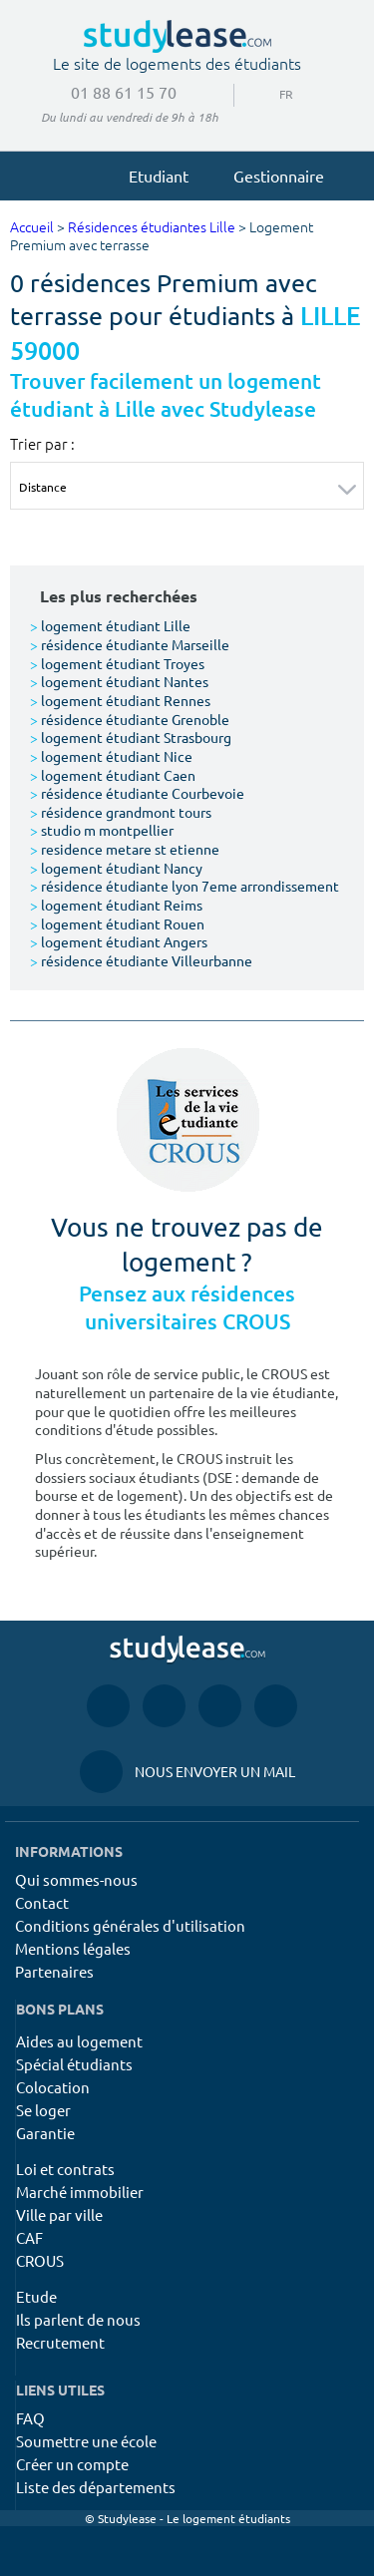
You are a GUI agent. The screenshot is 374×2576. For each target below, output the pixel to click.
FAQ (30, 2417)
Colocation (53, 2086)
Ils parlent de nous (78, 2319)
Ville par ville (59, 2214)
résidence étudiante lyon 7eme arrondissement (184, 886)
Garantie (45, 2132)
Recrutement (60, 2342)
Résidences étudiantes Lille (151, 227)
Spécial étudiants (74, 2063)
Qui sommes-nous (76, 1879)
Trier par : (42, 444)
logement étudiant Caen (112, 775)
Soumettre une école (86, 2440)
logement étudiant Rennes (120, 700)
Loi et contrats (65, 2168)
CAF (29, 2237)
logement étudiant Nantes (119, 681)
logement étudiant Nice (111, 756)
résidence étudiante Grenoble (129, 719)
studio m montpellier (102, 830)
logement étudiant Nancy (116, 868)
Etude (36, 2296)
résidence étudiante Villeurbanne (141, 960)
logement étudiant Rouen (117, 923)
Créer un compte (72, 2463)
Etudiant (149, 175)
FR (278, 94)
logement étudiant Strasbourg (130, 737)
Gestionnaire (269, 175)
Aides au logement (79, 2040)
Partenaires (54, 1971)
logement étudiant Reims (116, 905)
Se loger (43, 2109)
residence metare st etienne (124, 849)
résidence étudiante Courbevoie (137, 793)
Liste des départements (96, 2486)
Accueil (32, 227)
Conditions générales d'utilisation (130, 1925)
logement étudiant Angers (118, 941)
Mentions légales (73, 1948)
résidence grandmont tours (120, 812)
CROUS (40, 2260)
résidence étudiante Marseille (129, 644)
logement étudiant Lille (110, 625)
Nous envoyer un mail (187, 1771)
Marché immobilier (80, 2191)
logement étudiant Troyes (117, 663)
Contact (42, 1902)
